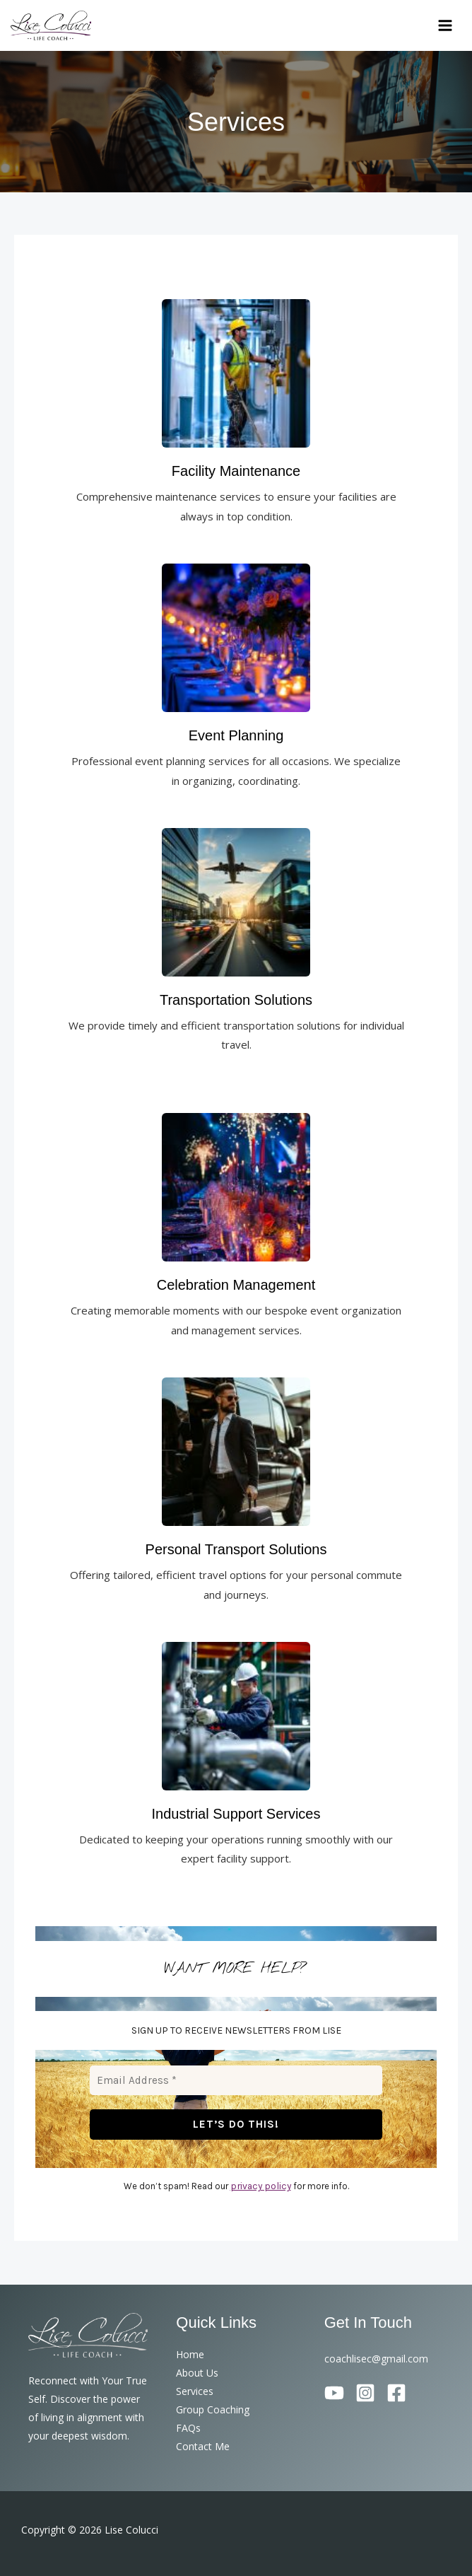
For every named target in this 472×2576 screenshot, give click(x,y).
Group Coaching (212, 2409)
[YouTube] (334, 2393)
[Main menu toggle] (445, 26)
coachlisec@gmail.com (376, 2359)
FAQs (188, 2428)
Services (194, 2391)
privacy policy (260, 2187)
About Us (197, 2372)
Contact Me (203, 2446)
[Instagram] (365, 2393)
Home (190, 2354)
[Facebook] (396, 2393)
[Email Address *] (236, 2083)
